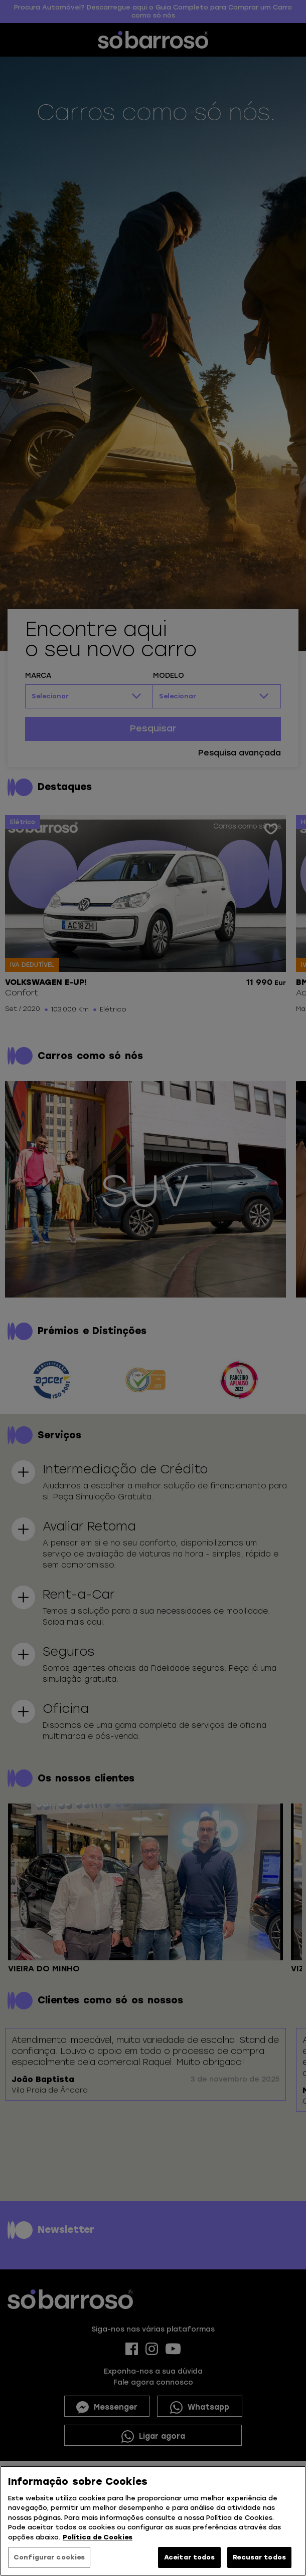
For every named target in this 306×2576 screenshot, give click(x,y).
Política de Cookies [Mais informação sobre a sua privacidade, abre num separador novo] (97, 2537)
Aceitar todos (189, 2557)
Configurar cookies (49, 2557)
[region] (153, 2521)
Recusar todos (259, 2557)
